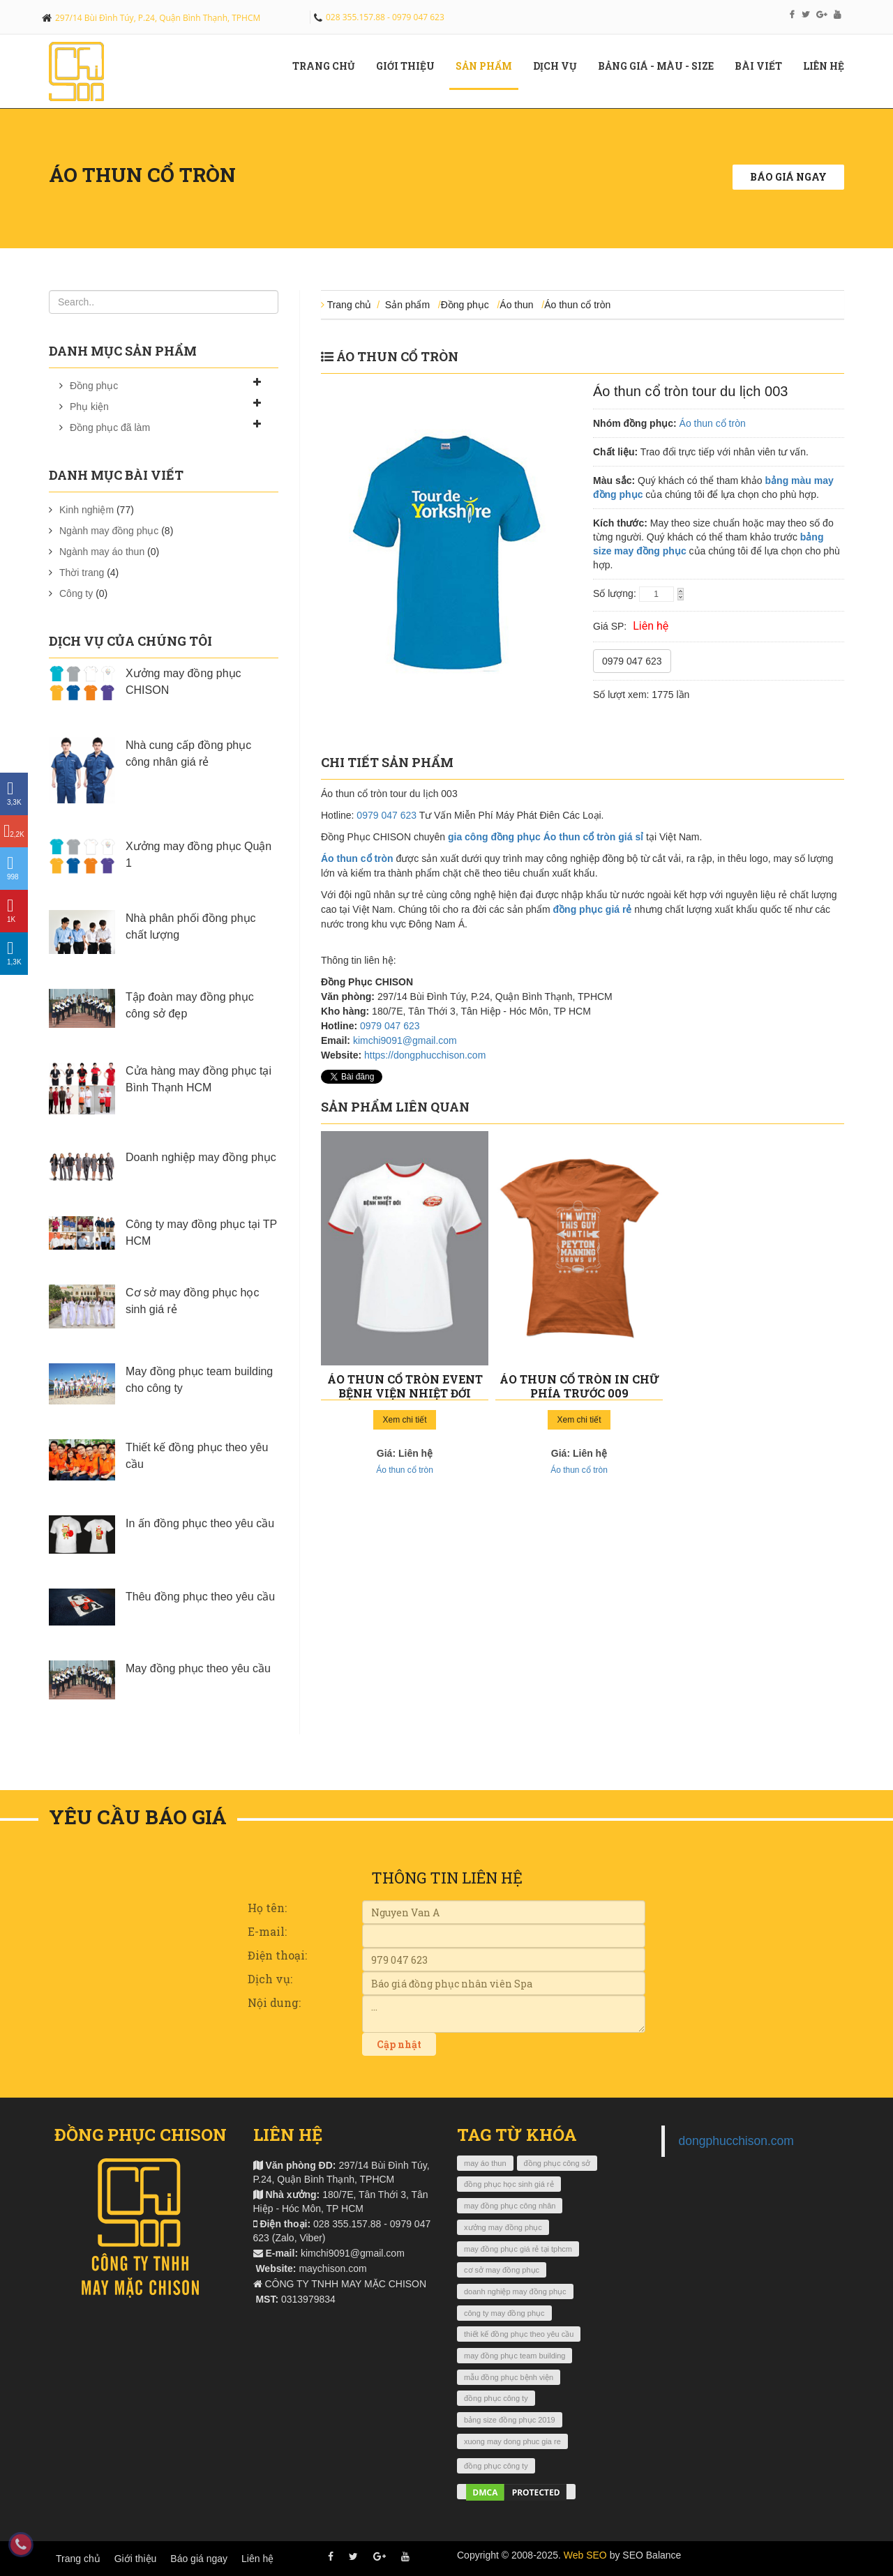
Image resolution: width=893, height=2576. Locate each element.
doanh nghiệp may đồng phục (515, 2291)
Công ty (76, 593)
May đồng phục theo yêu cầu (198, 1668)
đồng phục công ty (496, 2398)
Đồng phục (94, 385)
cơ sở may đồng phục (501, 2270)
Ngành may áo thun (101, 551)
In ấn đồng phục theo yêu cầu (200, 1523)
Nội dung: (274, 2002)
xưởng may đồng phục (503, 2227)
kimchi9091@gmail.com (405, 1040)
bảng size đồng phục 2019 (509, 2420)
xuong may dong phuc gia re (512, 2441)
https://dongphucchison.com (425, 1055)
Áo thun (516, 304)
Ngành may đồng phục (108, 530)
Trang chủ (329, 66)
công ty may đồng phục (504, 2313)
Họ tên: (267, 1907)
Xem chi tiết (404, 1420)
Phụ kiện (89, 406)
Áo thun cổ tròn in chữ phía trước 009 (579, 1386)
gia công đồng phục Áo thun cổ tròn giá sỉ (545, 836)
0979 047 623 (632, 661)
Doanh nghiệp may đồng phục (201, 1157)
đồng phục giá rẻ (592, 909)
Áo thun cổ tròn (577, 304)
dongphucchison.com (736, 2141)
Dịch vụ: (270, 1978)
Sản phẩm (489, 66)
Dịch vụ (560, 66)
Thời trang (81, 572)
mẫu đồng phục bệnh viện (508, 2377)
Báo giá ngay (788, 176)
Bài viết (764, 66)
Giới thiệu (135, 2558)
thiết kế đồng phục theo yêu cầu (518, 2334)
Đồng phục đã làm (110, 427)
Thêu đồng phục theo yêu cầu (200, 1597)
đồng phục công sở (557, 2163)
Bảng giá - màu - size (661, 66)
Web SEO (585, 2555)
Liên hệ (829, 66)
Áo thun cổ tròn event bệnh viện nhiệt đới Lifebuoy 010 (405, 1393)
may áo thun (485, 2163)
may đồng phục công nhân (509, 2206)
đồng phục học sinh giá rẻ (509, 2184)
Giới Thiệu (410, 66)
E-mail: (267, 1931)
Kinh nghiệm (86, 509)
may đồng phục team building (514, 2355)
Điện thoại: (277, 1955)
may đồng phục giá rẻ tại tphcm (518, 2249)
